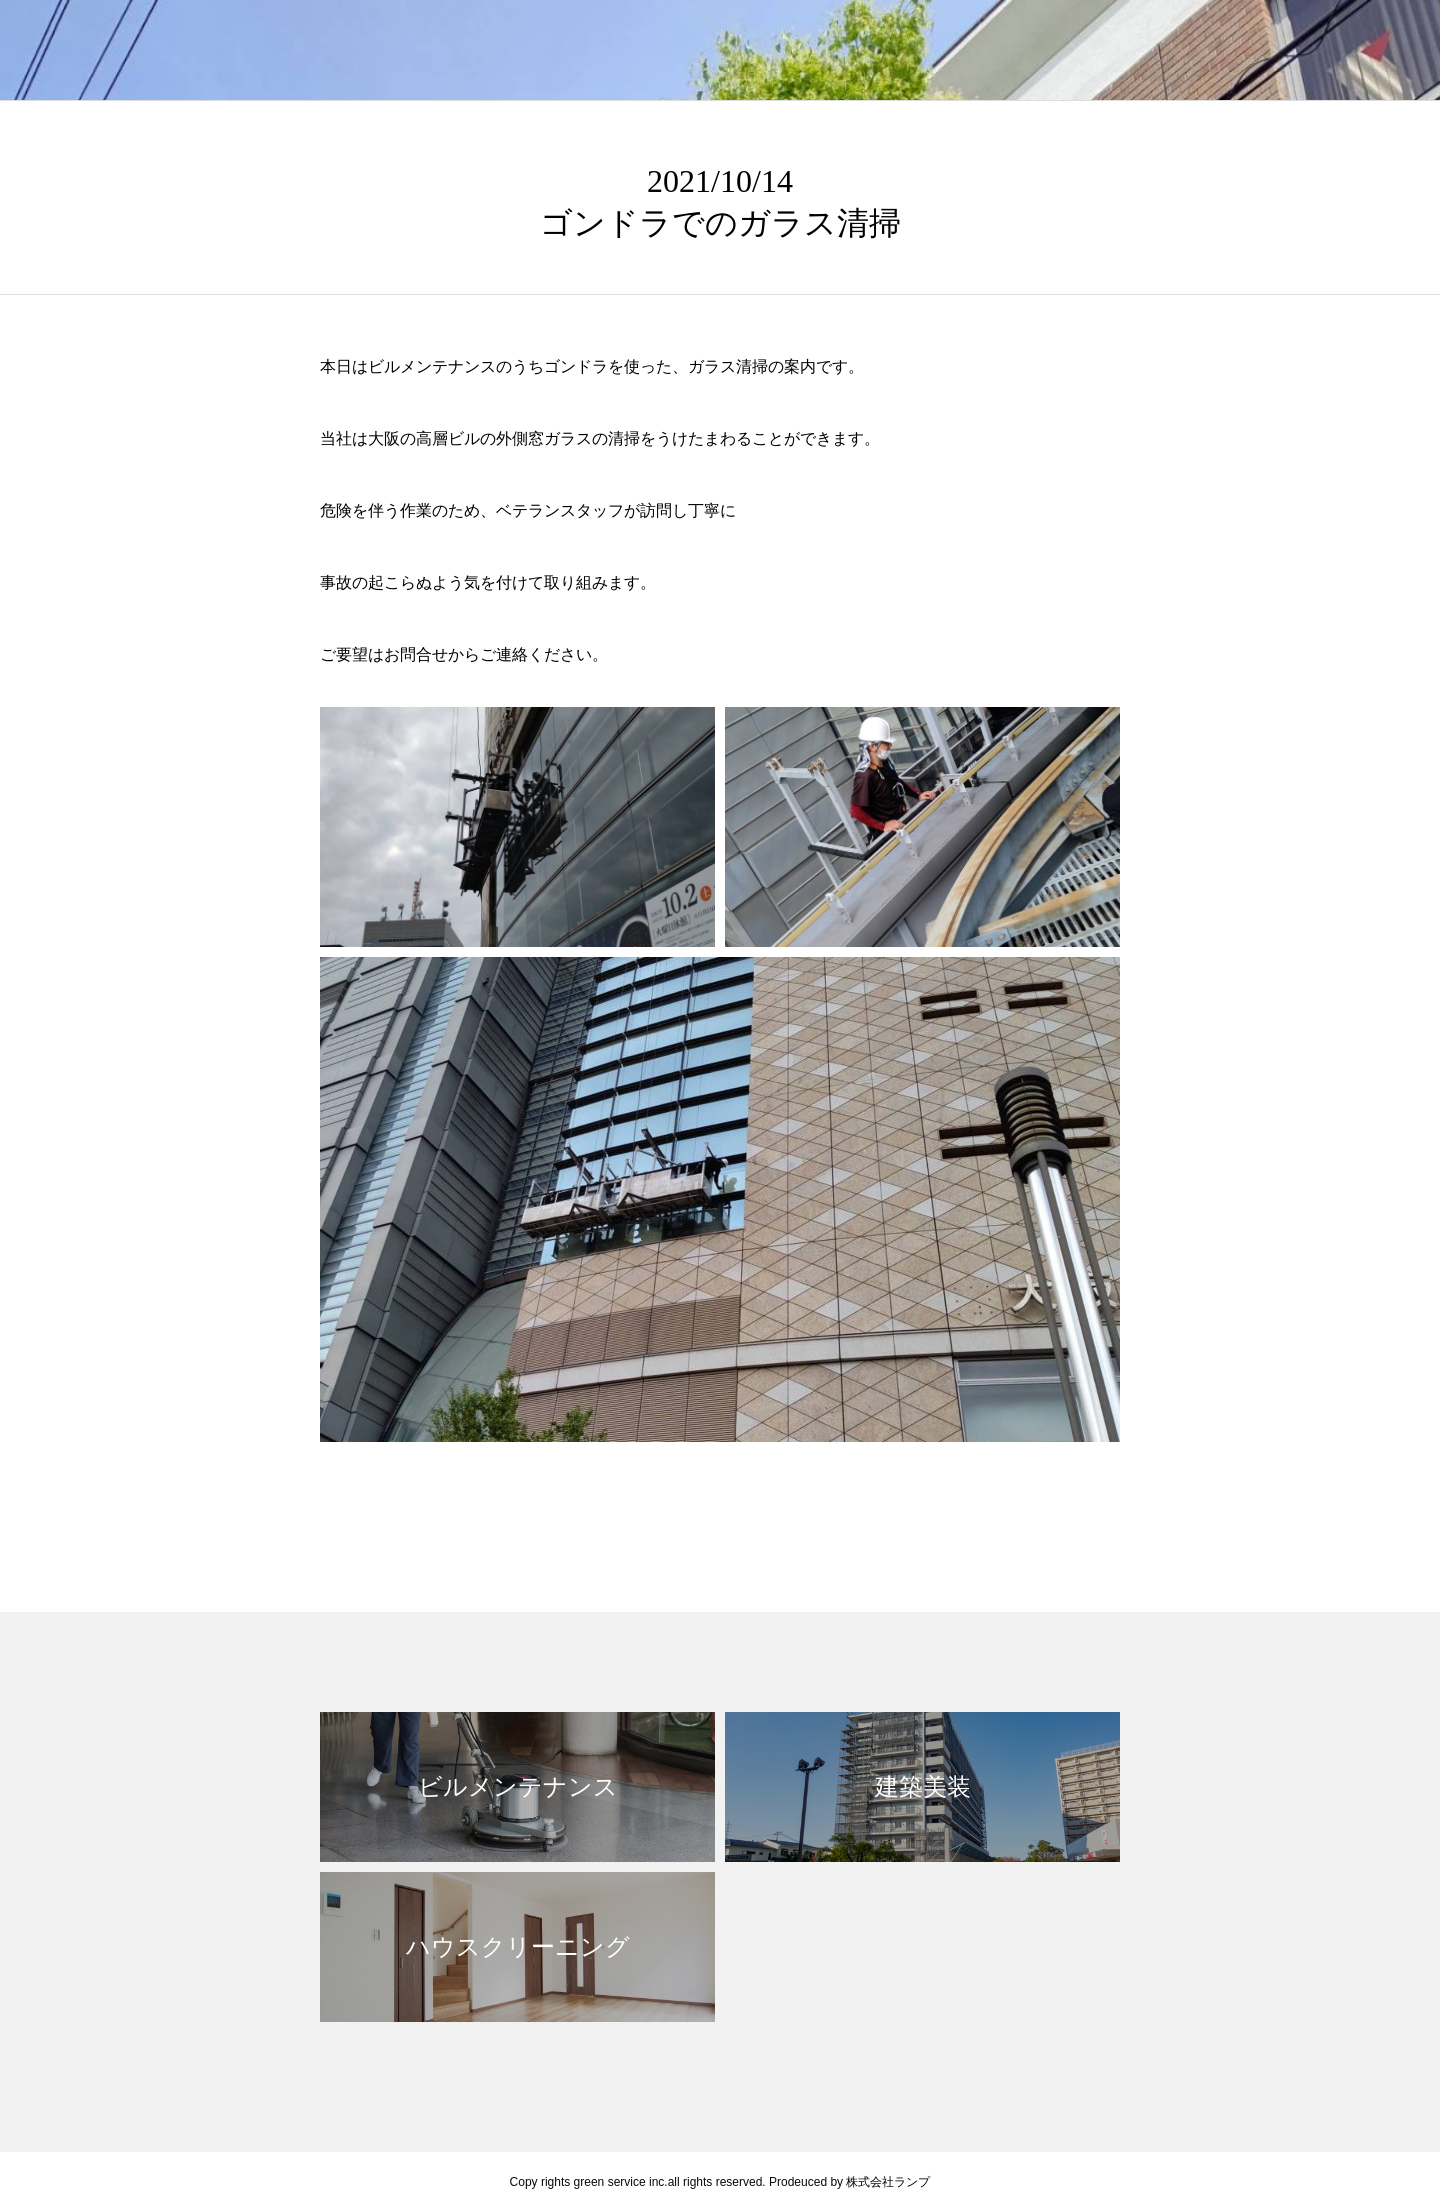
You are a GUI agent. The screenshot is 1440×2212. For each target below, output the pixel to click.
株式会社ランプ (888, 2182)
